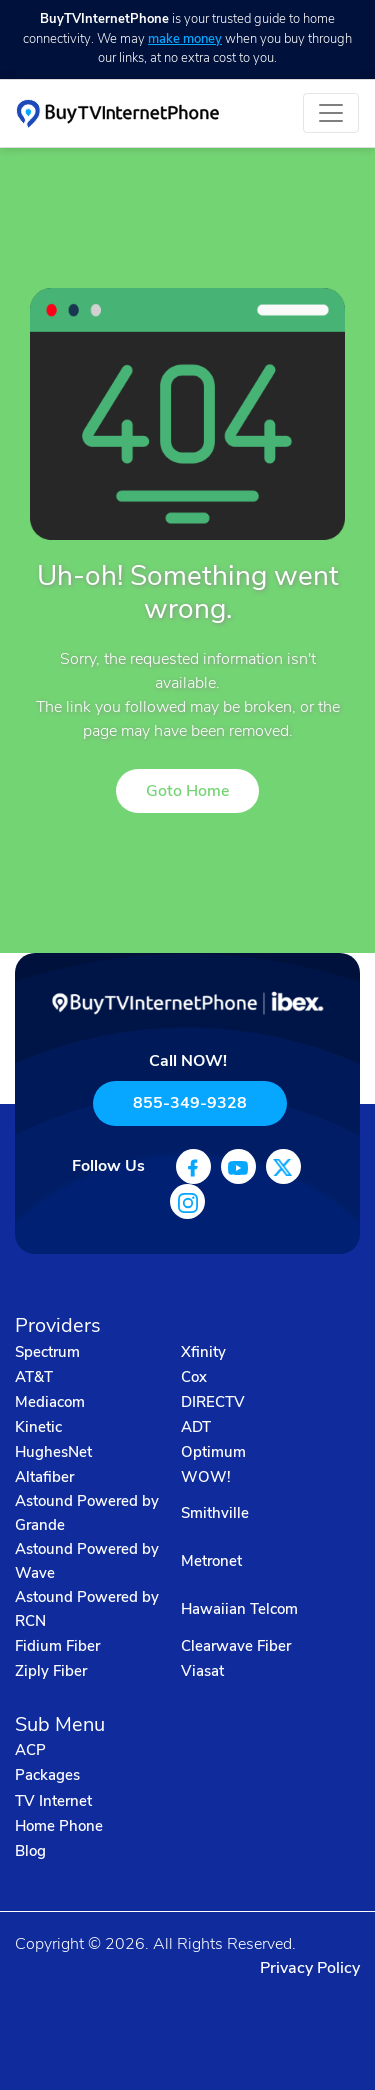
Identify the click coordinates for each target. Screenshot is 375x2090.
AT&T (34, 1377)
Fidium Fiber (57, 1646)
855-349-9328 (190, 1103)
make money (185, 39)
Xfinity (203, 1352)
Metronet (211, 1561)
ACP (30, 1750)
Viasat (202, 1671)
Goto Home (187, 791)
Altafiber (44, 1477)
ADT (196, 1427)
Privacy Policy (310, 1968)
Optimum (213, 1452)
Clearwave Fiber (236, 1646)
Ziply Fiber (51, 1671)
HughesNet (53, 1452)
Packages (47, 1775)
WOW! (206, 1477)
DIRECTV (213, 1402)
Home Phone (59, 1826)
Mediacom (50, 1402)
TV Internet (53, 1801)
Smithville (215, 1513)
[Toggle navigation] (331, 113)
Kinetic (38, 1427)
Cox (194, 1377)
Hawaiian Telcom (239, 1609)
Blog (30, 1851)
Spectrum (47, 1352)
